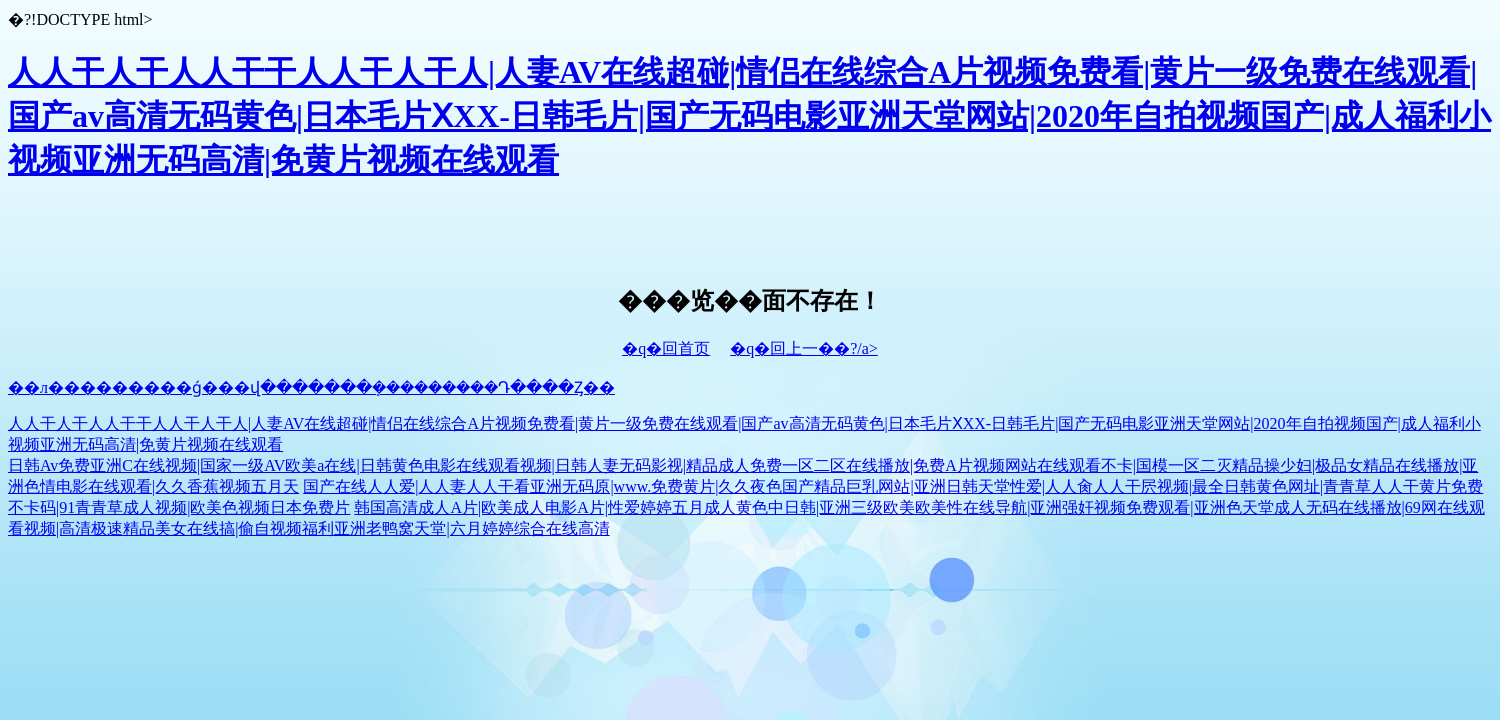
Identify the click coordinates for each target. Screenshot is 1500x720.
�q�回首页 (666, 348)
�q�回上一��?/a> (804, 348)
